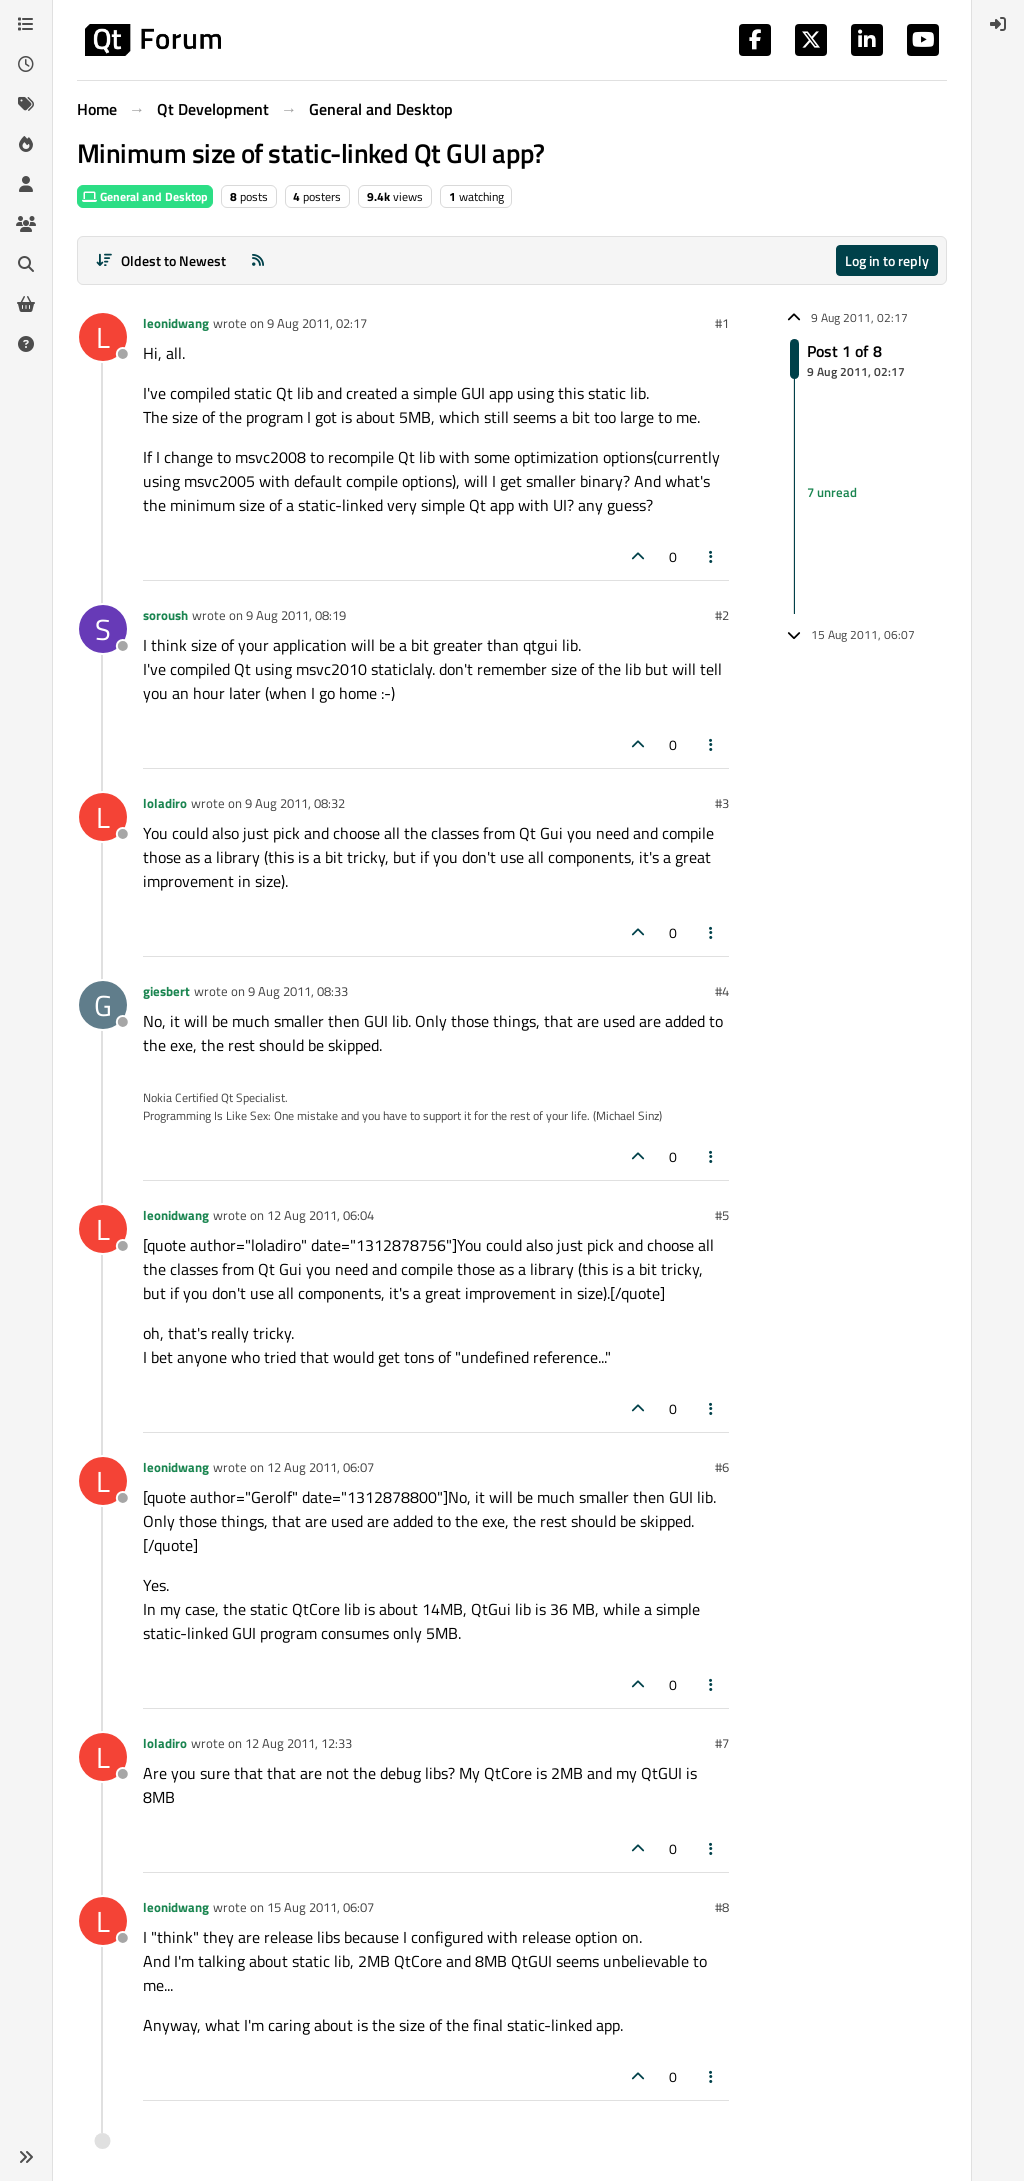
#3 (722, 803)
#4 (722, 991)
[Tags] (26, 104)
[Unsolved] (26, 344)
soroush (165, 615)
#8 (722, 1907)
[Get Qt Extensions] (26, 304)
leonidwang (176, 323)
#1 (722, 323)
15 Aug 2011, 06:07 (320, 1907)
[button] (26, 2157)
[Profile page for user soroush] (103, 629)
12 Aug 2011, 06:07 (320, 1467)
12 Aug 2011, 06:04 (320, 1215)
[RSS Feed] (258, 260)
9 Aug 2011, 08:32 (295, 803)
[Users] (26, 184)
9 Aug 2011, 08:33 (298, 991)
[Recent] (26, 64)
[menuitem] (998, 24)
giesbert (166, 991)
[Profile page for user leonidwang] (103, 337)
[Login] (998, 24)
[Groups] (26, 224)
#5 (722, 1215)
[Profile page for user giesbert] (103, 1005)
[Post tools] (712, 556)
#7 (722, 1743)
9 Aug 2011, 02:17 (317, 323)
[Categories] (26, 24)
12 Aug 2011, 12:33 (298, 1743)
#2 (722, 615)
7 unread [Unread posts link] (832, 493)
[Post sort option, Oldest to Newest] (160, 260)
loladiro (165, 803)
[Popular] (26, 144)
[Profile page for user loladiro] (103, 817)
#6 (722, 1467)
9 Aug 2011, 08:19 (296, 615)
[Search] (26, 264)
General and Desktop (145, 196)
